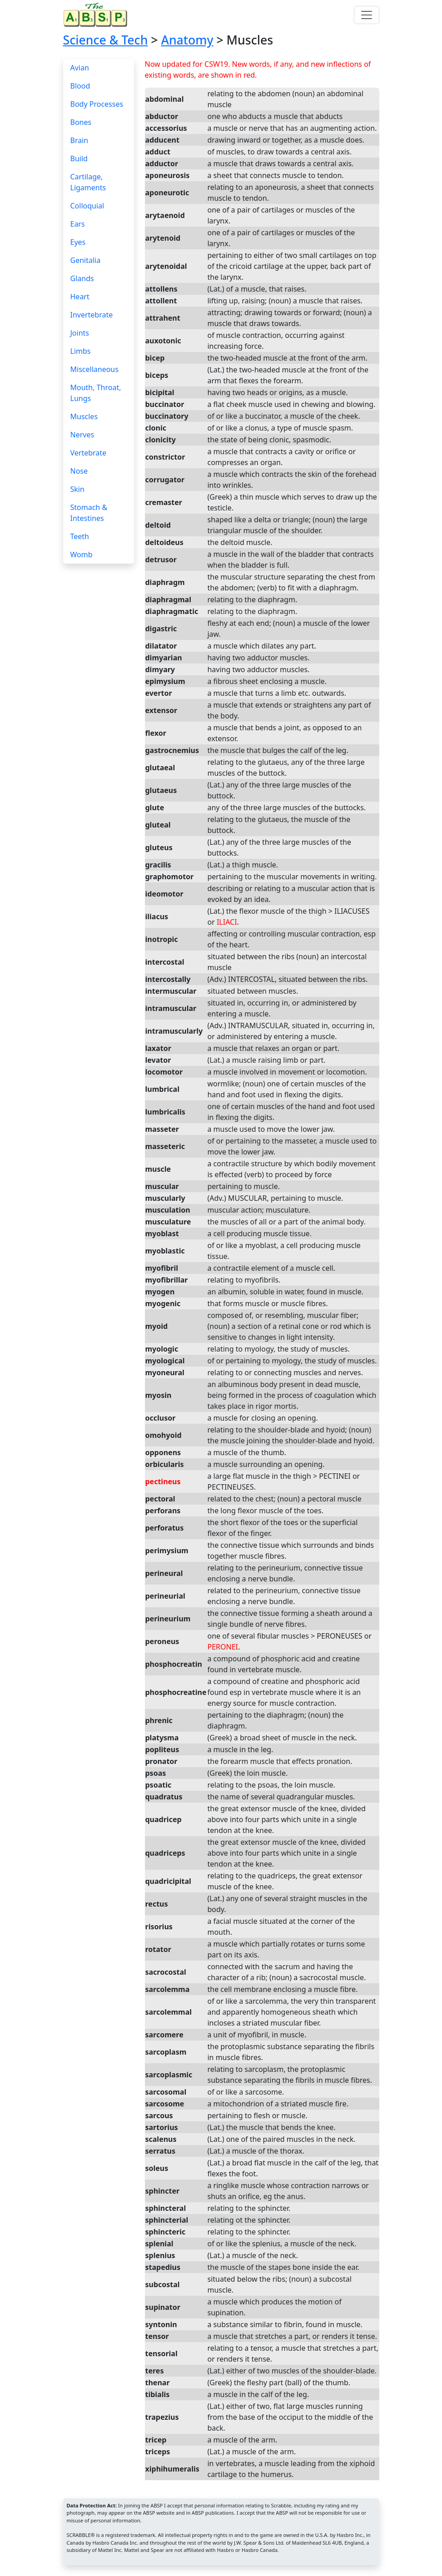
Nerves (82, 435)
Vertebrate (88, 453)
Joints (79, 333)
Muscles (84, 416)
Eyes (78, 242)
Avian (79, 68)
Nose (79, 471)
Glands (82, 278)
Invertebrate (91, 315)
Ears (77, 224)
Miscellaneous (94, 369)
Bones (81, 122)
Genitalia (85, 260)
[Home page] (97, 15)
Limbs (80, 351)
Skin (77, 489)
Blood (80, 86)
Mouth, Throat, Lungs (95, 392)
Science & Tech (105, 40)
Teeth (79, 536)
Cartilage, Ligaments (88, 182)
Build (79, 158)
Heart (79, 297)
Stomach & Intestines (89, 512)
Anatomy (187, 40)
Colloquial (87, 206)
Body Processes (97, 104)
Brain (79, 140)
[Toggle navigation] (366, 15)
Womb (81, 555)
